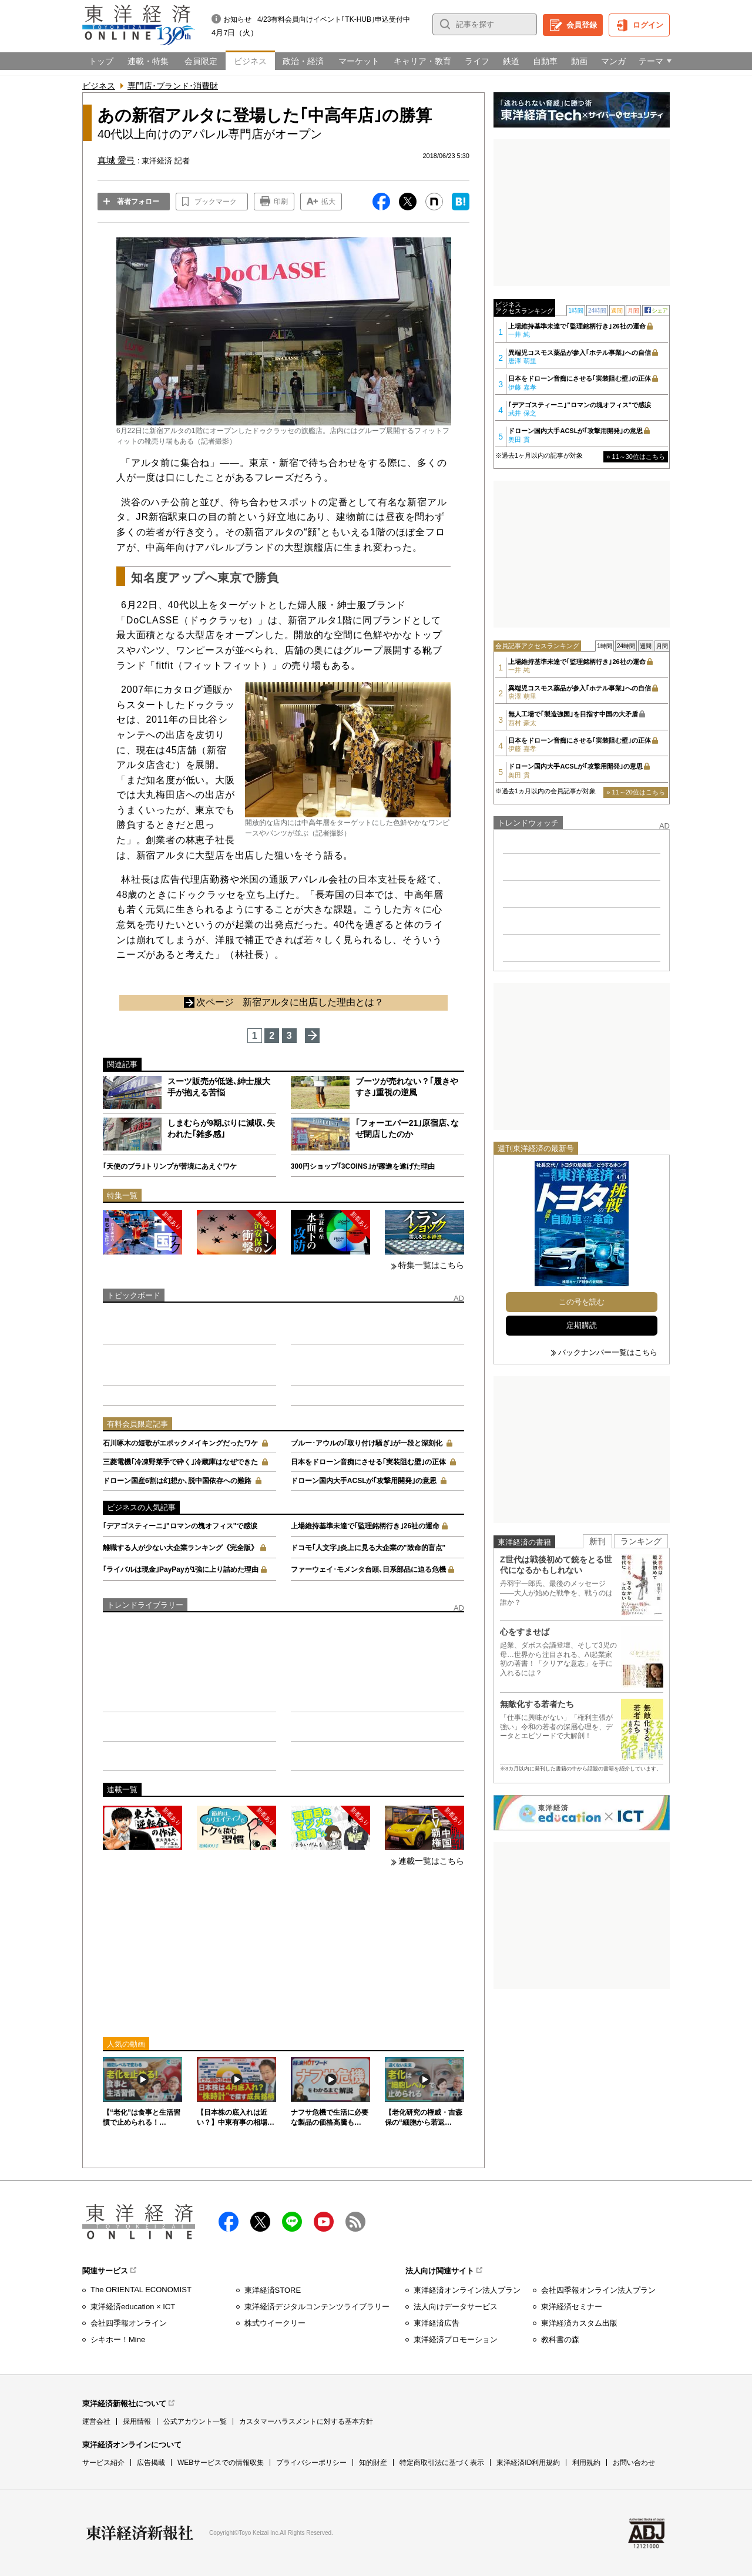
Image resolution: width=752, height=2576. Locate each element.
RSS (355, 2222)
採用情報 (137, 2421)
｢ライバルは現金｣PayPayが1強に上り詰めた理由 (180, 1569)
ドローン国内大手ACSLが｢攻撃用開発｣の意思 (364, 1481)
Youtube (324, 2222)
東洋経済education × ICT (132, 2306)
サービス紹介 (103, 2462)
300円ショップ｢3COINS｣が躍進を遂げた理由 (363, 1166)
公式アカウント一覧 (195, 2421)
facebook (229, 2222)
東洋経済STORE (272, 2290)
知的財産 (373, 2462)
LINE (292, 2222)
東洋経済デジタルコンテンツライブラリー (317, 2306)
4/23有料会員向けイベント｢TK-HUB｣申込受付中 (333, 19)
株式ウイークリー (275, 2323)
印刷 (281, 201)
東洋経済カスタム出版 (579, 2323)
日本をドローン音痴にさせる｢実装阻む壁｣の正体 (368, 1462)
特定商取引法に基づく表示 (442, 2462)
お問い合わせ (634, 2462)
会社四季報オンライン (128, 2323)
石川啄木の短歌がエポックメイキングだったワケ (180, 1443)
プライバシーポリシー (311, 2462)
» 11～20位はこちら (635, 792)
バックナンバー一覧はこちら (607, 1352)
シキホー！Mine (117, 2339)
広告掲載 (151, 2462)
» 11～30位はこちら (635, 456)
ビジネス (98, 85)
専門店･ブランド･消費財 (172, 85)
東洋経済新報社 (139, 2533)
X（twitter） (260, 2222)
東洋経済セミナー (571, 2306)
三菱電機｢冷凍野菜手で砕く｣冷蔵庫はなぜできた (180, 1462)
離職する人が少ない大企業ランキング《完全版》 (180, 1548)
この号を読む (582, 1301)
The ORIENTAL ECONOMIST (141, 2289)
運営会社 (96, 2421)
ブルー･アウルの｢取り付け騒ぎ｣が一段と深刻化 (366, 1443)
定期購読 (581, 1325)
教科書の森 (560, 2339)
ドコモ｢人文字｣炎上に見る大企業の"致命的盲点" (368, 1548)
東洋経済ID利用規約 (528, 2462)
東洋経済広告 (436, 2323)
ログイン (648, 25)
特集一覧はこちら (431, 1265)
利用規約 (586, 2462)
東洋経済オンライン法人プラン (467, 2290)
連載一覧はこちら (431, 1861)
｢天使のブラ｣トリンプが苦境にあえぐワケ (170, 1166)
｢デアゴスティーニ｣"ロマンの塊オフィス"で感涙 (180, 1526)
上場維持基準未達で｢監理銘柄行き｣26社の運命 (365, 1526)
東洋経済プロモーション (456, 2339)
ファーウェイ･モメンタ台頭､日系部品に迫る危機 (368, 1569)
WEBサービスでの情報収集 (220, 2462)
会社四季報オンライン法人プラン (598, 2290)
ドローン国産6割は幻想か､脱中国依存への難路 (177, 1481)
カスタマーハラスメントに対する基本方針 (306, 2421)
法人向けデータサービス (456, 2306)
